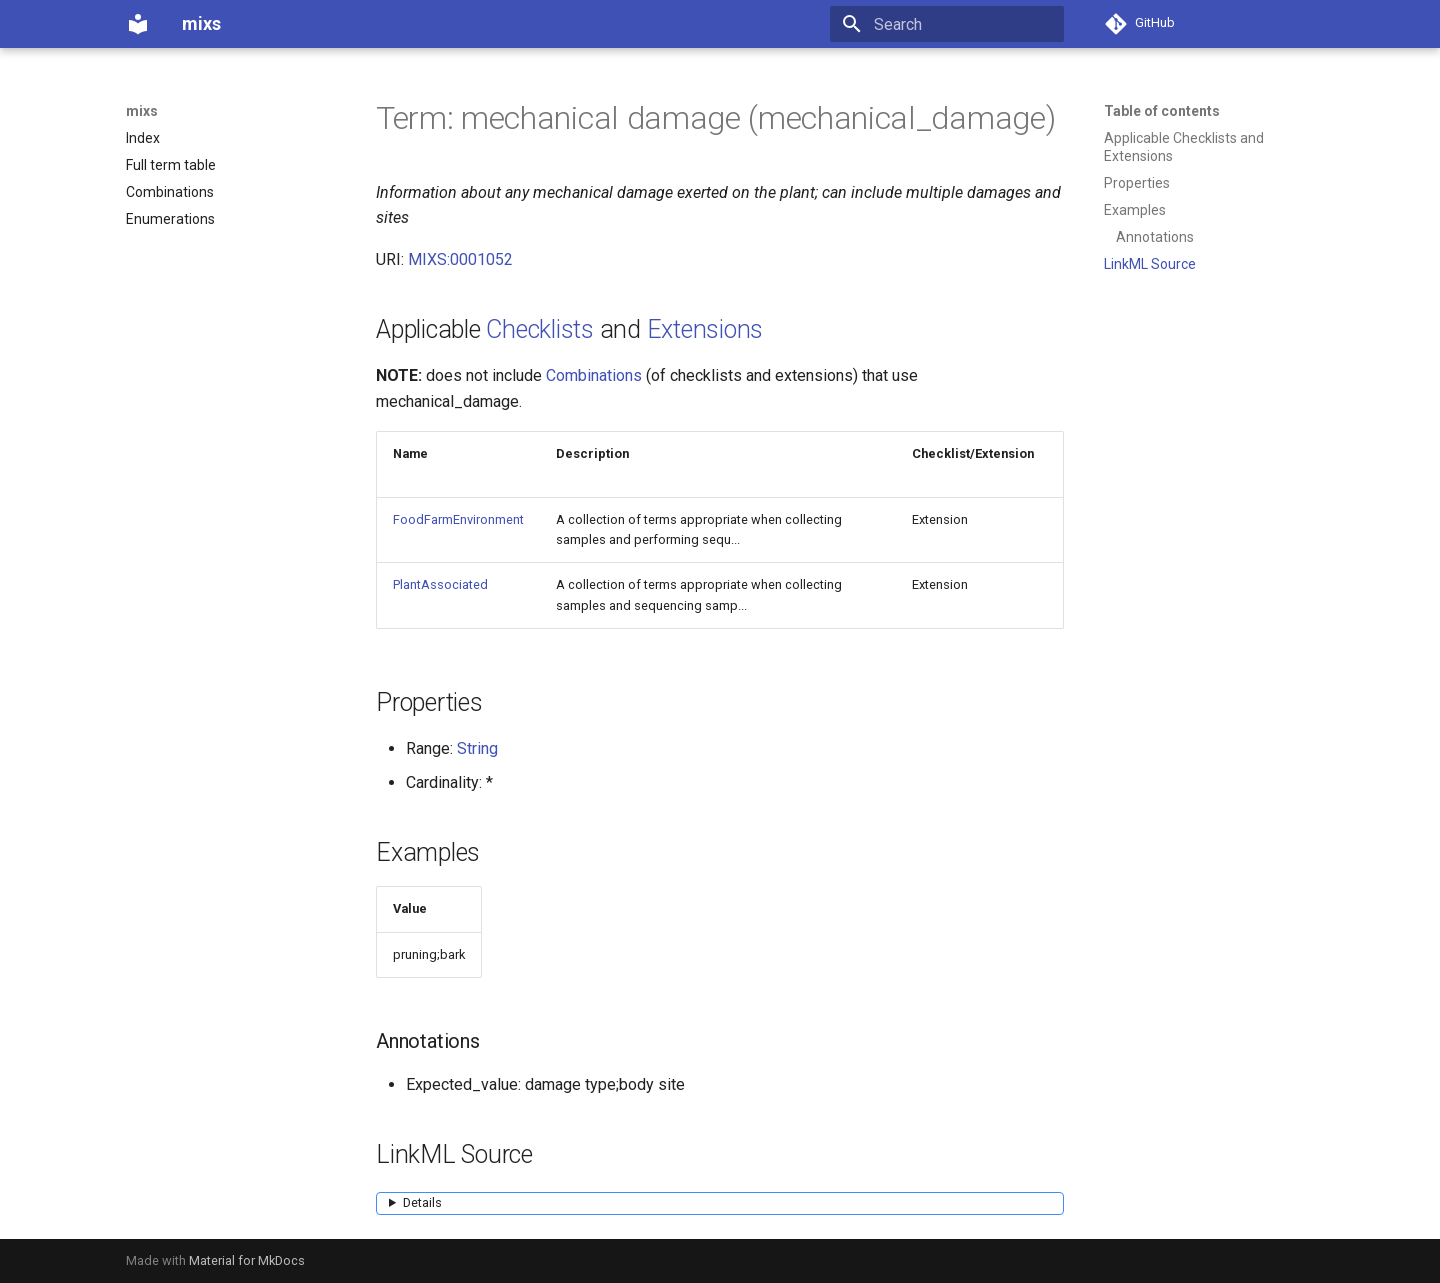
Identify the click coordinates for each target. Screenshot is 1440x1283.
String (477, 748)
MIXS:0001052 (460, 259)
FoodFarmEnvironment (458, 519)
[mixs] (138, 24)
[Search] (947, 24)
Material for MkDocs (247, 1260)
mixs (142, 111)
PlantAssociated (440, 584)
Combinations (594, 375)
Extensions (705, 329)
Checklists (540, 329)
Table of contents (1162, 111)
